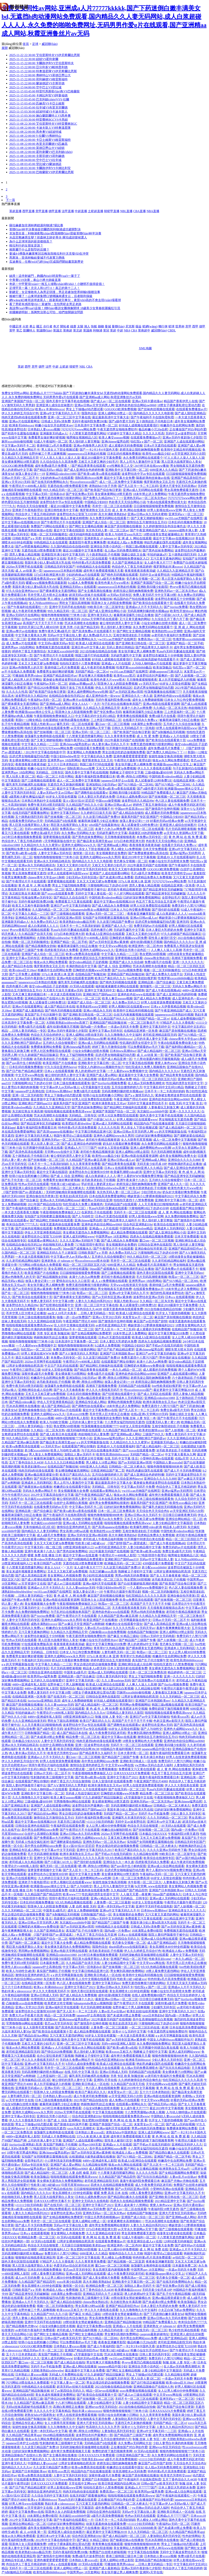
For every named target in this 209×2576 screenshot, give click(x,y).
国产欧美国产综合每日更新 (102, 490)
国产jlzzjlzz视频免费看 (127, 970)
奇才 (56, 326)
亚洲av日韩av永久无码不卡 (142, 1515)
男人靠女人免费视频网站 (46, 1454)
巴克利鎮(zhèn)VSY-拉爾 (39, 99)
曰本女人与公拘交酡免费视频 (184, 699)
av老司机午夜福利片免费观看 (171, 635)
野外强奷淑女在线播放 (174, 1357)
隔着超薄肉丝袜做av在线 (153, 477)
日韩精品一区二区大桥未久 (65, 1188)
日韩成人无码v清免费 (56, 421)
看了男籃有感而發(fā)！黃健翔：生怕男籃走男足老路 (45, 304)
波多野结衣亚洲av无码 (148, 1297)
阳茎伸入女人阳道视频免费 (73, 712)
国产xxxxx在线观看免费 (57, 893)
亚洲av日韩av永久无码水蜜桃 (147, 514)
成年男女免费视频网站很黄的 (109, 1502)
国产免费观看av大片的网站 (52, 1837)
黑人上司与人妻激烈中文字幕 (140, 461)
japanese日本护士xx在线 (117, 780)
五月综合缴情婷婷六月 (126, 1087)
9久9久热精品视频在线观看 (123, 1858)
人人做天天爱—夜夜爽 (135, 1894)
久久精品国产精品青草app (120, 1430)
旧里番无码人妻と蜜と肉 (163, 1422)
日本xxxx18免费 (77, 1414)
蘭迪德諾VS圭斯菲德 (37, 83)
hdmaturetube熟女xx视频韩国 (90, 909)
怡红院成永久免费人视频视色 (145, 1067)
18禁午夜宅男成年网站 (22, 2152)
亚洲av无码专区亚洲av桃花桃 (87, 1535)
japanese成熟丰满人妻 (182, 530)
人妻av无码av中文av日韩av (55, 792)
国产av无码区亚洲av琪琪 (126, 691)
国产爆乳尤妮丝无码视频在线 (162, 1507)
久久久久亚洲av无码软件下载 (80, 1240)
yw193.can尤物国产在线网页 (184, 518)
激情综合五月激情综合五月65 (147, 522)
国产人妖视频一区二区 (190, 675)
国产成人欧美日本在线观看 (58, 1434)
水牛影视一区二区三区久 (106, 1579)
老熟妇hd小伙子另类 (103, 486)
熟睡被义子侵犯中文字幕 (127, 772)
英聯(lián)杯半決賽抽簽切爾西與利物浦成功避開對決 (45, 229)
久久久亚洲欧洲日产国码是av (21, 1042)
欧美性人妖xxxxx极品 (16, 1967)
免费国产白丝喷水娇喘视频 (62, 707)
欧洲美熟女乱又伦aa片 (174, 2168)
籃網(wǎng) (150, 326)
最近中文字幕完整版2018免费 (168, 1333)
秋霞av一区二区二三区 (183, 1276)
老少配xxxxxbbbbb (36, 1450)
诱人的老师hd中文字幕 (17, 469)
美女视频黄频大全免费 (73, 1490)
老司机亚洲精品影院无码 (160, 1034)
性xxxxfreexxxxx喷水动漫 (92, 1260)
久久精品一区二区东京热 (170, 707)
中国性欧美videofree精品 (165, 776)
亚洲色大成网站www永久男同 (100, 857)
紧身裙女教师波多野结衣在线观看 (66, 679)
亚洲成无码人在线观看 (87, 1168)
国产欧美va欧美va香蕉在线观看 (98, 473)
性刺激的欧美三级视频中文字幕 (52, 1777)
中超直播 (81, 211)
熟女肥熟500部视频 (152, 954)
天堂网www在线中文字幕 (61, 1151)
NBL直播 (126, 211)
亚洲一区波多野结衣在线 (92, 1745)
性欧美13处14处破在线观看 (90, 1478)
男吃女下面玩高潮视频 (74, 603)
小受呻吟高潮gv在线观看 (157, 1458)
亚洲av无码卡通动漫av (147, 401)
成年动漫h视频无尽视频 (146, 942)
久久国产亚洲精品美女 (127, 562)
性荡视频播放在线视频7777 (162, 691)
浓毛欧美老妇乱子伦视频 (51, 1059)
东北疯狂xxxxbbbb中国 (62, 651)
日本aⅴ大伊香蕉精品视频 (168, 1006)
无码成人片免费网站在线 (58, 2136)
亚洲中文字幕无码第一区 (60, 1038)
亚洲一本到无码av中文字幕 (115, 1906)
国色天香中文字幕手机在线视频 (67, 401)
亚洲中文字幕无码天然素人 (33, 1135)
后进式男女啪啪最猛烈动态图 (153, 687)
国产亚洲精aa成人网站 (55, 703)
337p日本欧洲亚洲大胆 (49, 574)
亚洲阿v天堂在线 (105, 2080)
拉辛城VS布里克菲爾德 (38, 107)
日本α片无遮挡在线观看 (160, 445)
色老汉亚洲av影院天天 (168, 1720)
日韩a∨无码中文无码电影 (157, 1636)
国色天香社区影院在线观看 (155, 1272)
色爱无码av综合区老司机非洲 (73, 2265)
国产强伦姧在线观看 (166, 909)
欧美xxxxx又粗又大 (119, 2051)
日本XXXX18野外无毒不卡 (52, 2201)
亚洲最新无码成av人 (53, 433)
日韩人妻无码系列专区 (33, 1668)
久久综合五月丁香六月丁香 (169, 619)
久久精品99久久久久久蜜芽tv (40, 845)
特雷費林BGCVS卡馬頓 (38, 119)
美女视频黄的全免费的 (111, 853)
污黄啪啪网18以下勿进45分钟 (107, 885)
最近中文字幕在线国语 (69, 530)
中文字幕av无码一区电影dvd (45, 494)
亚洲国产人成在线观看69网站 (184, 441)
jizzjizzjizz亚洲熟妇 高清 (59, 1398)
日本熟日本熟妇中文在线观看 (41, 800)
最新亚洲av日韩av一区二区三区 (116, 1999)
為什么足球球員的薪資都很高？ (30, 241)
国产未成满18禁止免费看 (116, 877)
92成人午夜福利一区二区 (51, 441)
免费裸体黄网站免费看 (46, 1046)
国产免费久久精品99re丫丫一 (102, 498)
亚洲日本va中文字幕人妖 (88, 647)
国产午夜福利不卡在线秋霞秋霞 (152, 417)
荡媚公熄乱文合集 (133, 554)
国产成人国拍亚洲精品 (190, 413)
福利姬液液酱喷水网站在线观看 (116, 986)
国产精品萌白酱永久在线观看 (169, 2152)
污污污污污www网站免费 (78, 429)
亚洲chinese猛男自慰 (115, 441)
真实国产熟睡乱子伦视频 (54, 1971)
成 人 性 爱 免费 (147, 736)
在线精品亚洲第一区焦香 (178, 885)
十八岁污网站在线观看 (128, 893)
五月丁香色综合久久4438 (84, 1309)
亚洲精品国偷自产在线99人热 (44, 998)
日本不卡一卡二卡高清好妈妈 (80, 925)
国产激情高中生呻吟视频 (162, 808)
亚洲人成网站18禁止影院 (132, 1151)
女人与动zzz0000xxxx (43, 603)
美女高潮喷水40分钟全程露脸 (169, 1946)
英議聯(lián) (44, 330)
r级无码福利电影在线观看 (86, 534)
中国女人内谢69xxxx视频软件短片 (101, 1067)
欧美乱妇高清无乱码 (23, 748)
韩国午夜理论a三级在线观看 (83, 740)
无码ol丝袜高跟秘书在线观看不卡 (156, 659)
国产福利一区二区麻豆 (24, 1942)
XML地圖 (145, 348)
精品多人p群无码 (174, 1527)
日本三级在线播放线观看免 (71, 1083)
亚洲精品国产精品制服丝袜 (125, 974)
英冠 (106, 330)
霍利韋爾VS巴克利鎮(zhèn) (40, 152)
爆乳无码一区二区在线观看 (75, 578)
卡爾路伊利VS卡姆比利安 (40, 168)
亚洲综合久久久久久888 (184, 1159)
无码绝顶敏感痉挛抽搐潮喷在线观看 (70, 1192)
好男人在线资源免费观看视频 (161, 1002)
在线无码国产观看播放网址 (30, 812)
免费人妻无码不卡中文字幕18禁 (154, 594)
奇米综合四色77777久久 (22, 1224)
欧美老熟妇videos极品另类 (77, 921)
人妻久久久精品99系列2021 (93, 1301)
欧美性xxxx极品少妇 (156, 453)
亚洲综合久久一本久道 (137, 695)
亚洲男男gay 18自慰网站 (18, 647)
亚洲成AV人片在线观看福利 (176, 857)
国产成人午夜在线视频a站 (163, 990)
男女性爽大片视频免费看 (95, 675)
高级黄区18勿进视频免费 (145, 833)
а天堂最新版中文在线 (51, 558)
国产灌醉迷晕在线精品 (189, 1135)
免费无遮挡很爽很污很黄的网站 (59, 498)
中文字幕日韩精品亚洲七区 (93, 1131)
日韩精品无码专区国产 (59, 566)
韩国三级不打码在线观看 (92, 655)
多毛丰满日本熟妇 (152, 1757)
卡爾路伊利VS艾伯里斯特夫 (41, 63)
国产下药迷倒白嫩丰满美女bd (164, 2314)
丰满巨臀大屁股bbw (44, 2019)
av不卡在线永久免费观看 (18, 671)
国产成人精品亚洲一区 (116, 1059)
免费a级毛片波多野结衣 (88, 2556)
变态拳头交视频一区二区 (143, 578)
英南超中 (144, 330)
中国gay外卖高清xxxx (129, 808)
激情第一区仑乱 (84, 853)
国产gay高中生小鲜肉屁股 (23, 1063)
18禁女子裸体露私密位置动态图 (178, 405)
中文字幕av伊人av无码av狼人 (59, 1087)
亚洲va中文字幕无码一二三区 (156, 2431)
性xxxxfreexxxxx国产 (84, 481)
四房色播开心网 (101, 929)
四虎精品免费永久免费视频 (153, 877)
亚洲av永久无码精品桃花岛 (52, 861)
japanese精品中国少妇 (156, 1749)
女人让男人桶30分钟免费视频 (106, 1825)
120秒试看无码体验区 (178, 2241)
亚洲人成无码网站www (78, 1236)
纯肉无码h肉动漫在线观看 (36, 1470)
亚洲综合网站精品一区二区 (183, 1519)
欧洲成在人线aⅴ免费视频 (125, 542)
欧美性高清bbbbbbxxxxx (112, 1454)
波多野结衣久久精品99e (31, 695)
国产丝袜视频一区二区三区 (52, 732)
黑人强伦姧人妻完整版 (84, 441)
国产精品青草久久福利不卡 (153, 647)
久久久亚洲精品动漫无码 (44, 1321)
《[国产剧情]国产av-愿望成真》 (23, 1192)
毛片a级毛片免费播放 (145, 873)
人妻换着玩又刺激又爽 (163, 1107)
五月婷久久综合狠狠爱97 (60, 1042)
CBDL (172, 330)
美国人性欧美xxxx (43, 724)
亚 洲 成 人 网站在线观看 (135, 538)
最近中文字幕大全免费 (119, 477)
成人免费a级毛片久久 (97, 635)
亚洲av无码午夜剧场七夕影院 (182, 437)
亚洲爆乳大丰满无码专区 (129, 1817)
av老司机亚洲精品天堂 (111, 1325)
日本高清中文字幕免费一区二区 (96, 425)
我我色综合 (89, 413)
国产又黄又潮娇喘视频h (147, 518)
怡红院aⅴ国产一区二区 (146, 441)
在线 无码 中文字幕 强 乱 (186, 1103)
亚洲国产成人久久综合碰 (126, 962)
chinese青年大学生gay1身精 (46, 877)
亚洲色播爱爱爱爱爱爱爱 (130, 756)
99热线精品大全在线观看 (51, 542)
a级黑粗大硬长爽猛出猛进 (26, 796)
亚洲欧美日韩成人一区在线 (138, 1761)
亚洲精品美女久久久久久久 (186, 1910)
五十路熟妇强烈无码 (182, 554)
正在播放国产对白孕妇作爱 (187, 429)
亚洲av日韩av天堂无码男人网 (94, 405)
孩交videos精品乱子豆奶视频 (88, 962)
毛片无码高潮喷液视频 (180, 829)
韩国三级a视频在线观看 (142, 546)
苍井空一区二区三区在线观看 (112, 506)
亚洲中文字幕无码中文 (99, 990)
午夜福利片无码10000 (36, 1660)
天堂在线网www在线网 (161, 2084)
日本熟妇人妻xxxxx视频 (44, 429)
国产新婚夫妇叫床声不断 (71, 2124)
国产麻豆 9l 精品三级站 (123, 1636)
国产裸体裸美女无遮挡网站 (57, 590)
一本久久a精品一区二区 (125, 1369)
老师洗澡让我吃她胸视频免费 (139, 449)
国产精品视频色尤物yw (22, 2326)
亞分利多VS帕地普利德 (38, 67)
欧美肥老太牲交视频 (89, 1458)
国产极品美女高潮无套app (94, 841)
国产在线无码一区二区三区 (65, 1696)
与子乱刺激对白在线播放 (189, 768)
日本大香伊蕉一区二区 (133, 1753)
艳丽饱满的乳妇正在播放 (185, 1163)
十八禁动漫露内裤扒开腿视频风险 (156, 1059)
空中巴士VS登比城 (35, 87)
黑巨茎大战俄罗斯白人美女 (68, 825)
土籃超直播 (95, 211)
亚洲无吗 (182, 921)
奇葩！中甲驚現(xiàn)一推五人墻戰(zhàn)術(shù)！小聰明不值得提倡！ (57, 284)
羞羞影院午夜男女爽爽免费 (87, 542)
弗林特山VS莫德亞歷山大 (40, 75)
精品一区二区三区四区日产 (184, 1539)
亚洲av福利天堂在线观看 (99, 1583)
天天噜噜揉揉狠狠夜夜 (141, 679)
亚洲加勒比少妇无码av (101, 784)
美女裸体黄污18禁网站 (70, 1373)
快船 (94, 326)
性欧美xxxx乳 (52, 1248)
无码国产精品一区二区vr (91, 671)
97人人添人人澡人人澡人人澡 (60, 457)
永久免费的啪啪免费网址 (182, 1216)
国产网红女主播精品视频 (86, 526)
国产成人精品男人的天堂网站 (22, 679)
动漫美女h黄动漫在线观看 (39, 1648)
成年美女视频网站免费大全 (177, 1155)
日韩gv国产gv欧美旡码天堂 (65, 2229)
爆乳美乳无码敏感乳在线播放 (26, 784)
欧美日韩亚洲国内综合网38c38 (78, 1749)
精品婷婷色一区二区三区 (184, 1672)
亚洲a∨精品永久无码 (97, 1010)
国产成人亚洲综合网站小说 (107, 611)
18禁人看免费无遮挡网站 (75, 1648)
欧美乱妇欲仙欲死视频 (43, 518)
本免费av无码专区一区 (152, 837)
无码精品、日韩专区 (50, 772)
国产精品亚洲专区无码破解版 (163, 889)
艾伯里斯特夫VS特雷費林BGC (43, 123)
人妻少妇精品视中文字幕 (144, 1547)
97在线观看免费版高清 (36, 1644)
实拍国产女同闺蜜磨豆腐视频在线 (105, 917)
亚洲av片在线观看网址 (24, 421)
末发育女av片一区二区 (137, 1317)
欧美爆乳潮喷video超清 (126, 1172)
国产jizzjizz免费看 (176, 607)
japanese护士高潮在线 (29, 1091)
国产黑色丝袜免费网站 (158, 550)
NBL (82, 366)
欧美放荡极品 (162, 667)
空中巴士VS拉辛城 (35, 160)
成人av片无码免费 (27, 2277)
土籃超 (64, 366)
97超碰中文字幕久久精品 (124, 433)
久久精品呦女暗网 (147, 1688)
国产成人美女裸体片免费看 (38, 1018)
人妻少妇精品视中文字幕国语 (172, 1523)
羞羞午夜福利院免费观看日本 (95, 776)
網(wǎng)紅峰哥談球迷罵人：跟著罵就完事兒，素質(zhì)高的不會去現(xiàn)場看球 (65, 300)
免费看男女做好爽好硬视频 (46, 437)
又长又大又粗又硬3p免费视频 (38, 663)
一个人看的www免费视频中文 (127, 1071)
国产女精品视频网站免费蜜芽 (91, 1333)
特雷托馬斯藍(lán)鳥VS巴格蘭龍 (44, 91)
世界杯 (180, 326)
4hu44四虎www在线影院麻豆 (128, 1946)
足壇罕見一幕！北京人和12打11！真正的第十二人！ (44, 288)
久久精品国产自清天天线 (35, 933)
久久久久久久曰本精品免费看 (64, 1462)
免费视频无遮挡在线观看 (53, 647)
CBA (134, 330)
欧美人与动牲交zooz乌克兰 (123, 534)
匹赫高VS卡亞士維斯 (37, 103)
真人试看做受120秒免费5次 (153, 780)
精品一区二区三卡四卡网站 (55, 776)
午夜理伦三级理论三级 (25, 1369)
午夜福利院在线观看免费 (67, 1825)
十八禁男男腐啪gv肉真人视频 (145, 2112)
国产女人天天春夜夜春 (69, 1389)
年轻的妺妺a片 (157, 554)
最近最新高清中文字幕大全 (110, 417)
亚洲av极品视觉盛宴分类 (94, 1398)
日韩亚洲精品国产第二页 (107, 1470)
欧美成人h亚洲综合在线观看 (95, 643)
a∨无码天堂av (148, 683)
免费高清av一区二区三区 (154, 639)
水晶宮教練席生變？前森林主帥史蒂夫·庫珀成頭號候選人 (48, 237)
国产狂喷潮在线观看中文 (57, 1305)
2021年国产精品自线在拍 (44, 1204)
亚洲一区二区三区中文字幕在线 (69, 417)
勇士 (32, 326)
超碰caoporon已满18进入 (165, 671)
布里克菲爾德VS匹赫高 (38, 143)
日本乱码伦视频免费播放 (124, 453)
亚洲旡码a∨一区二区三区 (185, 514)
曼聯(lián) (118, 326)
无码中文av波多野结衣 (180, 433)
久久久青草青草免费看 (119, 736)
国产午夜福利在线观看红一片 (27, 607)
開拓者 (64, 326)
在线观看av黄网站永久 (43, 1240)
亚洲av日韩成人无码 (44, 1995)
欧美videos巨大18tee (22, 970)
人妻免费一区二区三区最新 (112, 1902)
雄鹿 (73, 326)
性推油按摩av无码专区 (36, 897)
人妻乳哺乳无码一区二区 (118, 1652)
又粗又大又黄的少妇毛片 (26, 707)
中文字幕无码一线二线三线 (42, 1547)
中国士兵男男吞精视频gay (102, 2217)
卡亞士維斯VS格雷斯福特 (40, 139)
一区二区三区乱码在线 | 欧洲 (148, 2027)
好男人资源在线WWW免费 (39, 1353)
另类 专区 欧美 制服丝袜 (95, 599)
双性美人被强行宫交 (162, 938)
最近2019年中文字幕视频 (139, 857)
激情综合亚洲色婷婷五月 (74, 1527)
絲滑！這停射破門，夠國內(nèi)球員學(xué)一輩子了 (44, 275)
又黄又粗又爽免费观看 (123, 1837)
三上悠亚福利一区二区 (179, 712)
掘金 (138, 326)
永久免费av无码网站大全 (78, 833)
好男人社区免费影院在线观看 (150, 905)
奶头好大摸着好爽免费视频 (121, 1143)
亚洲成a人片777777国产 (80, 1147)
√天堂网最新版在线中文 (59, 841)
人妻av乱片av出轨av (97, 1628)
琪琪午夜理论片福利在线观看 (49, 1765)
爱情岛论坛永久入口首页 (73, 1281)
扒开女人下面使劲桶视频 (173, 1313)
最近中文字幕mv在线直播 (74, 788)
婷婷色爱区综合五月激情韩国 (93, 958)
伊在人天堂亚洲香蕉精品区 (113, 687)
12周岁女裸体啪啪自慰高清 (24, 1365)
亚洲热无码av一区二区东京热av (144, 498)
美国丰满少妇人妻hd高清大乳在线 (47, 562)
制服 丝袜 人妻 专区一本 (139, 1418)
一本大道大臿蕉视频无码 (63, 619)
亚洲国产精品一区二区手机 (184, 643)
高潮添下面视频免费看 (186, 958)
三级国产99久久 (153, 1434)
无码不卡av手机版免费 (153, 1813)
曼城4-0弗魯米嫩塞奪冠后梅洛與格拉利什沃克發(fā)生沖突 (49, 253)
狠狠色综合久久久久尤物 (126, 2253)
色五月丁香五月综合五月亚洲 (156, 901)
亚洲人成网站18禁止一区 (115, 413)
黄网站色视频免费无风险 (125, 1402)
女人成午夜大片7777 (158, 562)
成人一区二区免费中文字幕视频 (120, 481)
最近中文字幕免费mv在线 (100, 1410)
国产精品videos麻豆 (22, 1402)
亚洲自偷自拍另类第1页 (42, 1196)
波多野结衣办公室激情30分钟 (89, 1172)
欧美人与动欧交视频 (54, 1422)
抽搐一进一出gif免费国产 (74, 1317)
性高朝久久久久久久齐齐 (103, 2427)
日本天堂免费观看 (155, 849)
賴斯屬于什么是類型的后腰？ (29, 249)
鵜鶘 (101, 326)
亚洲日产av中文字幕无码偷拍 (70, 905)
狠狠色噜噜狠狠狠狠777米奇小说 (63, 615)
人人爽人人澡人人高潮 (166, 950)
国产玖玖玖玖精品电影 (174, 2067)
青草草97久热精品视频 (109, 1648)
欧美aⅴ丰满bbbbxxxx (49, 409)
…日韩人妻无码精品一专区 (27, 1030)
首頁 (26, 44)
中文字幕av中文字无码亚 (58, 1850)
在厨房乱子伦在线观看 (96, 1212)
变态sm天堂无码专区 (58, 2023)
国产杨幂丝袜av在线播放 (35, 1486)
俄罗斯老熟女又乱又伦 (159, 481)
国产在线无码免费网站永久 (49, 481)
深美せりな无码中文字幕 (129, 2031)
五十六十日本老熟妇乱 (62, 764)
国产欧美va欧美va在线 (21, 853)
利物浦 (97, 330)
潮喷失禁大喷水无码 (179, 1349)
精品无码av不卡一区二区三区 (73, 1329)
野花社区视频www (14, 518)
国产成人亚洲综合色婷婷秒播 (84, 469)
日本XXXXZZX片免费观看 (131, 1773)
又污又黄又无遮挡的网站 (162, 1914)
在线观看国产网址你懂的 (187, 1208)
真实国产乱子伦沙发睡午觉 (42, 1014)
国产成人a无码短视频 (180, 2124)
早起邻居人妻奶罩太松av (98, 1184)
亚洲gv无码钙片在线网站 (23, 615)
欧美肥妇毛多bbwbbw (76, 1123)
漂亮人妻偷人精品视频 (24, 554)
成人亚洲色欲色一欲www (103, 695)
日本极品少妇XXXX (25, 1741)
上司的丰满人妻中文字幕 (150, 1038)
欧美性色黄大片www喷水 (112, 582)
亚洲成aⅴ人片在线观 (115, 663)
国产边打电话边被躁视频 (148, 2382)
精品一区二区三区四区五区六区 (154, 1079)
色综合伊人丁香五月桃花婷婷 (35, 514)
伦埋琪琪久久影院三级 (46, 1999)
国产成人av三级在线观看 (64, 1583)
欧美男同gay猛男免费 (41, 1676)
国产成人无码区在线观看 (154, 1394)
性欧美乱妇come (160, 1958)
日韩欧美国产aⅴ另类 (26, 538)
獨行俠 (163, 326)
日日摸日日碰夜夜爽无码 (179, 1515)
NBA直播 (153, 211)
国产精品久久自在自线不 (70, 897)
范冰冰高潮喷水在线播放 (81, 623)
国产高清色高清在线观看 (26, 1151)
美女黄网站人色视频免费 (84, 752)
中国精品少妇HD (95, 502)
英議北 (57, 330)
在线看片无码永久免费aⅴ (140, 720)
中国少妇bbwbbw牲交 (65, 756)
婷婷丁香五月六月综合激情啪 (70, 1781)
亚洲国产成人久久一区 (117, 925)
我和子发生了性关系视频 (77, 687)
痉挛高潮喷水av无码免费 (88, 2209)
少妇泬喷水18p (151, 1192)
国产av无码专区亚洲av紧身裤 (109, 942)
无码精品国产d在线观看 (60, 820)
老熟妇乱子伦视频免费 (56, 958)
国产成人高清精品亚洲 (30, 1575)
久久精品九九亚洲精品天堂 (20, 457)
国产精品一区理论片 (61, 2419)
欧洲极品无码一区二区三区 (122, 1563)
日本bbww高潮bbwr (123, 1050)
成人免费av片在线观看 (21, 643)
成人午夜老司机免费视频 (29, 611)
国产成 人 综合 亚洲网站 (114, 966)
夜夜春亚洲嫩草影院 (141, 913)
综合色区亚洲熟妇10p (137, 1224)
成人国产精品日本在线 (17, 966)
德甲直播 (55, 211)
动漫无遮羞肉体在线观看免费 (60, 1224)
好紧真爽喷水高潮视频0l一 (125, 2221)
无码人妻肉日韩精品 (120, 647)
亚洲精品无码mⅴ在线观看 (78, 586)
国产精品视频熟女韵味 (40, 946)
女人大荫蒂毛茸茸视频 (136, 1139)
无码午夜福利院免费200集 (89, 421)
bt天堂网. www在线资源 (151, 1886)
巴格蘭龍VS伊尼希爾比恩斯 (41, 172)
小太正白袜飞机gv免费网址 (176, 2310)
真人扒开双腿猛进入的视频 (177, 679)
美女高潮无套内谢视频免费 (110, 2269)
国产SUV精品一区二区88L (136, 784)
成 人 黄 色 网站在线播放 (129, 510)
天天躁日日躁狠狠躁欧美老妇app (83, 2245)
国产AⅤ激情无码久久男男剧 (78, 1353)
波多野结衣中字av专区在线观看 (143, 473)
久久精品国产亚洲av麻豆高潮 (86, 1159)
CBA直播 (139, 211)
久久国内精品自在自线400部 (69, 546)
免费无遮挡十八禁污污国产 (139, 1357)
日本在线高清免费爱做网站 (107, 1196)
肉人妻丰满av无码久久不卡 (110, 744)
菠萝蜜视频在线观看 (57, 837)
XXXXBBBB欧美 (145, 2527)
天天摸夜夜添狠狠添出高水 (165, 1607)
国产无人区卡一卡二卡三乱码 (138, 486)
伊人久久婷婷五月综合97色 (20, 413)
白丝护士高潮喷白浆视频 (70, 1502)
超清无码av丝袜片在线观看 (87, 594)
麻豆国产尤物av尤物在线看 (20, 1958)
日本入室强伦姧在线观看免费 (127, 1668)
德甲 (202, 326)
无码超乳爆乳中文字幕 (126, 655)
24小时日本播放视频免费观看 (22, 837)
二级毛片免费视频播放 (101, 1769)
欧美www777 (71, 1894)
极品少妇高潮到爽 (89, 1688)
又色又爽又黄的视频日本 (29, 994)
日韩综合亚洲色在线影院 (155, 1244)
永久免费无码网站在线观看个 (143, 457)
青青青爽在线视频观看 (132, 716)
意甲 (188, 326)
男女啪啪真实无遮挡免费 (187, 465)
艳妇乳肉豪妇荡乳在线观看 (162, 542)
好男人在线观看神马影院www (176, 728)
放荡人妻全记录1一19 (29, 473)
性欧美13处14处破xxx (65, 1184)
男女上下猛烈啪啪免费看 (69, 885)
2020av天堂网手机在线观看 (24, 566)
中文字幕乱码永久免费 (96, 756)
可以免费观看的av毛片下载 (145, 1046)
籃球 (171, 326)
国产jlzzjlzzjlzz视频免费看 (108, 1083)
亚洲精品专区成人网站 (30, 917)
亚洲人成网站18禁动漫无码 (84, 1034)
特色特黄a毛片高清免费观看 (91, 562)
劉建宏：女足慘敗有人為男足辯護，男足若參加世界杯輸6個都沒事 (54, 292)
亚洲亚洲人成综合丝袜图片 (54, 405)
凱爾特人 (29, 330)
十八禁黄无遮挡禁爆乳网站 (87, 433)
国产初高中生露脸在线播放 (20, 433)
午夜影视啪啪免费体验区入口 (129, 558)
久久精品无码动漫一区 (113, 2330)
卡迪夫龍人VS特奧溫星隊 (40, 127)
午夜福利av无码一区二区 (50, 683)
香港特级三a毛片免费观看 (54, 445)
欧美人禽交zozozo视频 (114, 437)
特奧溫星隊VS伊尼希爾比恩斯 (43, 71)
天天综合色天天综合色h (152, 1511)
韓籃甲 (74, 366)
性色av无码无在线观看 (33, 1184)
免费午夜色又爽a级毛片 (55, 631)
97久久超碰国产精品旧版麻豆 (181, 933)
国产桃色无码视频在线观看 (119, 574)
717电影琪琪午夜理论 (89, 1244)
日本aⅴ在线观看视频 (58, 1071)
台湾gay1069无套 (32, 619)
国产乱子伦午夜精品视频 (173, 2293)
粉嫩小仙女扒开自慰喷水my (54, 425)
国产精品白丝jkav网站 (43, 1813)
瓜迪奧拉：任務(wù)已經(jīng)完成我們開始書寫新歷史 (46, 261)
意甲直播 (41, 211)
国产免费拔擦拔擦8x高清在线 (148, 853)
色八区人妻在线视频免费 (172, 800)
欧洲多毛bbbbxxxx (21, 425)
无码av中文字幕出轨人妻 (64, 635)
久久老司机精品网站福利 (23, 1260)
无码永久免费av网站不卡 (23, 449)
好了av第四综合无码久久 (37, 1119)
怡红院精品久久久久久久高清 (146, 1595)
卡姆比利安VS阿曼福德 (38, 95)
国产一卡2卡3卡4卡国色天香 (99, 449)
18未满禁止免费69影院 (146, 724)
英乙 (19, 330)
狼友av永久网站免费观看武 (170, 760)
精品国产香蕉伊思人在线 (181, 401)
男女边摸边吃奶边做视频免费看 (123, 752)
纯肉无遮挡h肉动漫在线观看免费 (24, 417)
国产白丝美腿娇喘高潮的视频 (138, 1583)
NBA (127, 330)
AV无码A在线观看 (81, 986)
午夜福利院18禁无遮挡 (183, 1833)
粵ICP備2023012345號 (123, 348)
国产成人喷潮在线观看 (46, 1519)
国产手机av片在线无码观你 (164, 1345)
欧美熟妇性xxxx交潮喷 (167, 631)
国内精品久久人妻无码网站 (39, 1531)
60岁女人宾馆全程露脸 (174, 683)
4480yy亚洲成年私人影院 (72, 1418)
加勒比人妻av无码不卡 (79, 1454)
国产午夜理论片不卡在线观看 (61, 522)
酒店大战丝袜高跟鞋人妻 (32, 1357)
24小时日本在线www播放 (151, 465)
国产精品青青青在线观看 (88, 465)
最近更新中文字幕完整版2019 (51, 1099)
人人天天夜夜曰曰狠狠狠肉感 (158, 1204)
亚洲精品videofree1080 (61, 473)
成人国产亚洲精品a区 (55, 1406)
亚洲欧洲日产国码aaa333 (99, 994)
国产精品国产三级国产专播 (24, 950)
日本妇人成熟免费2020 (131, 796)
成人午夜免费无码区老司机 (186, 804)
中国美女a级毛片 (75, 1672)
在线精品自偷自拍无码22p (66, 695)
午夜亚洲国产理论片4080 (131, 1099)
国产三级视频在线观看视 (38, 780)
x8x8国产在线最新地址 (104, 825)
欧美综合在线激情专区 (169, 1224)
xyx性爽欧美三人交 (120, 465)
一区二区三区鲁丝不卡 (143, 1022)
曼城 (108, 326)
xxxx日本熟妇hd (153, 2015)
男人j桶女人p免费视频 (62, 599)
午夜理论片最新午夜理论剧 (132, 760)
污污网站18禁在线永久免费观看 (39, 1264)
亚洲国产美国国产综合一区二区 (23, 401)
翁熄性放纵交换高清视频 (165, 756)
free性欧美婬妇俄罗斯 (141, 978)
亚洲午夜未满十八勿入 (132, 1180)
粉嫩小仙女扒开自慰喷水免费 (169, 861)
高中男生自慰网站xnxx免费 (99, 1761)
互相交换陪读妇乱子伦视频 (131, 635)
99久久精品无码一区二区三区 (63, 490)
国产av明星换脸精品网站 (32, 546)
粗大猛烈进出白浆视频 (118, 1688)
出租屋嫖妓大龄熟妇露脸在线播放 (66, 720)
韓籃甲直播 (111, 211)
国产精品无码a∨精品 (48, 469)
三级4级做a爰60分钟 (158, 772)
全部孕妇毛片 (171, 897)
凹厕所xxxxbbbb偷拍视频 (134, 1692)
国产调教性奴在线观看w (91, 792)
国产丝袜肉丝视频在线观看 (156, 409)
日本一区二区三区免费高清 (116, 1511)
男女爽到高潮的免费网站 (144, 1733)
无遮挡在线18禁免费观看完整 (67, 486)
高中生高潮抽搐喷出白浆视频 (70, 659)
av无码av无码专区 (119, 594)
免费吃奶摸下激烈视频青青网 (22, 1398)
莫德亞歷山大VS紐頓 (37, 148)
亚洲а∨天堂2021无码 (16, 481)
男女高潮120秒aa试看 (74, 1531)
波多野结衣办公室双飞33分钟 (77, 514)
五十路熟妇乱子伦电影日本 (154, 421)
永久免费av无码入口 (44, 921)
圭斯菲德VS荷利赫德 (37, 156)
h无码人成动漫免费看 (80, 2063)
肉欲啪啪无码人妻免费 (58, 1244)
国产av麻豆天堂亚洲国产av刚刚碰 (81, 1624)
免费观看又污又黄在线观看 (73, 901)
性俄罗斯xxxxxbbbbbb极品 (134, 667)
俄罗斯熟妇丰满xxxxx (167, 566)
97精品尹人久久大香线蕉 (177, 1022)
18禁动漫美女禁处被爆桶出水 (163, 534)
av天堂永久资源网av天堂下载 (90, 728)
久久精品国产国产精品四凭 (129, 1890)
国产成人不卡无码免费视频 (182, 1470)
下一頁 (10, 200)
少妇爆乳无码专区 (163, 2007)
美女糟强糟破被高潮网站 (72, 1470)
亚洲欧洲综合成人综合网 (35, 1389)
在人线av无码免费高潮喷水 (122, 550)
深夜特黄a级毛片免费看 (37, 1373)
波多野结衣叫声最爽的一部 (155, 675)
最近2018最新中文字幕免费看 (101, 457)
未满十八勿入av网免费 (136, 707)
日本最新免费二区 (52, 1963)
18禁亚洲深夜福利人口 (78, 1547)
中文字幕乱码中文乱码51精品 (95, 716)
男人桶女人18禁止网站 (101, 1462)
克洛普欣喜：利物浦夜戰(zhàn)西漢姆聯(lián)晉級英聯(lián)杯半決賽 (55, 233)
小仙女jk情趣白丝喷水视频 (159, 623)
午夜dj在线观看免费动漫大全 (166, 502)
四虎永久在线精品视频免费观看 (151, 1236)
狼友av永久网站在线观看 (88, 2047)
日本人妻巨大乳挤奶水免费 (96, 796)
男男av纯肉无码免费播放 (132, 1575)
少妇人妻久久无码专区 (185, 1813)
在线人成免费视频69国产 (188, 1018)
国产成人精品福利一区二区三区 (158, 1050)
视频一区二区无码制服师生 (48, 534)
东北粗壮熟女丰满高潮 (24, 893)
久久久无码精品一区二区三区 (179, 1696)
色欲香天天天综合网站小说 (127, 502)
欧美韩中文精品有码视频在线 (181, 449)
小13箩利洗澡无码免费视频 (59, 1607)
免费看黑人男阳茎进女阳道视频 (90, 2548)
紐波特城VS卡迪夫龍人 (38, 111)
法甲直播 (68, 211)
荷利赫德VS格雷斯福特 (38, 79)
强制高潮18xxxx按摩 (88, 477)
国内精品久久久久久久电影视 (153, 413)
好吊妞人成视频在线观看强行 (139, 425)
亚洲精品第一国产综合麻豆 (58, 808)
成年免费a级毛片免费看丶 (52, 465)
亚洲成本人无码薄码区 (169, 1228)
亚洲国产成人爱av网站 (101, 1075)
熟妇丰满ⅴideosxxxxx (16, 1991)
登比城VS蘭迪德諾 (35, 164)
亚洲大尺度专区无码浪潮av (177, 486)
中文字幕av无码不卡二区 (18, 445)
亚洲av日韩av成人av (118, 804)
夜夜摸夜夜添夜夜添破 (140, 570)
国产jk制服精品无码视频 (168, 732)
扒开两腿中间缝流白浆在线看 (126, 748)
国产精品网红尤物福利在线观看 (125, 1107)
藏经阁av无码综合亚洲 (96, 1200)
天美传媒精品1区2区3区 (39, 1527)
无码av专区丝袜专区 (35, 2164)
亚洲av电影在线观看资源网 (161, 703)
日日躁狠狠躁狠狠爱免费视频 (186, 473)
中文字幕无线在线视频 (138, 1063)
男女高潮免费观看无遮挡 (181, 490)
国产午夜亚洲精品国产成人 (148, 530)
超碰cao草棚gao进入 (82, 683)
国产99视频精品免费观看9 (85, 1559)
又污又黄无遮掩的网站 (165, 558)
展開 (5, 48)
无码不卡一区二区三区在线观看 (135, 1212)
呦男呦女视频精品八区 (81, 437)
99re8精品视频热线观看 (58, 2435)
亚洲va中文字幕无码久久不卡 (60, 413)
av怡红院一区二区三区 (188, 2257)
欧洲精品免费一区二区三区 (36, 2237)
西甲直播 (28, 211)
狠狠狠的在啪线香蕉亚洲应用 (35, 2257)
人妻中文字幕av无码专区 (176, 546)
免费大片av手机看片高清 (26, 2015)
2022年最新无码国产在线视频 (124, 740)
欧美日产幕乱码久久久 (110, 978)
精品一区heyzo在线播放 (102, 2390)
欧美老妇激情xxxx (151, 1430)
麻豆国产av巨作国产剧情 (150, 1321)
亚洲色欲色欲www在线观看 (172, 695)
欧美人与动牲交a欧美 (65, 1450)
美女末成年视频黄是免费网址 (26, 1571)
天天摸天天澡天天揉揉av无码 (63, 990)
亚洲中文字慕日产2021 (122, 1777)
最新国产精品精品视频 (70, 1119)
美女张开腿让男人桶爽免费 (136, 651)
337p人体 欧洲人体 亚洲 (134, 881)
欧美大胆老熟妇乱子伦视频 (147, 1188)
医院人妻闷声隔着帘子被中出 (86, 889)
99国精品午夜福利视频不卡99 (120, 1749)
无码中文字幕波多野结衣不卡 (147, 1103)
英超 (113, 330)
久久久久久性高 (153, 433)
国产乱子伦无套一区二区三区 (22, 1180)
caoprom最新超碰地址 (154, 2334)
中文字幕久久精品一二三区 (39, 744)
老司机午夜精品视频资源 (124, 889)
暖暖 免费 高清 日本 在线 (111, 2193)
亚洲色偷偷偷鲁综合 (32, 1410)
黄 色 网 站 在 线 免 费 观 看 (187, 837)
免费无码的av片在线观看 (150, 925)
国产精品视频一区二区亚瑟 (125, 2261)
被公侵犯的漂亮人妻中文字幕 (120, 623)
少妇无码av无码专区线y (82, 877)
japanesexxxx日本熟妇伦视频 (86, 453)
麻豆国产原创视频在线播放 (122, 526)
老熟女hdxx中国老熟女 (121, 2132)
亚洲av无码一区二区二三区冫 (92, 732)
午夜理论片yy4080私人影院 (27, 486)
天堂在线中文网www (83, 2483)
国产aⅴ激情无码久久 (139, 1095)
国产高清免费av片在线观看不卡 (93, 631)
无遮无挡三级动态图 (71, 1821)
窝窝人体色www (166, 1063)
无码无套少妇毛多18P (151, 1163)
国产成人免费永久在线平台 (164, 974)
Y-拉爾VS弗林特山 (35, 135)
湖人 (87, 326)
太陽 (80, 326)
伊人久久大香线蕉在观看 (154, 768)
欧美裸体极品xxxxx (128, 2289)
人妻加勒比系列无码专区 (129, 2419)
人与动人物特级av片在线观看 (152, 663)
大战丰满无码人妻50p (51, 1309)
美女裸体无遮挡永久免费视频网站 (86, 1232)
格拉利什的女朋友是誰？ (26, 245)
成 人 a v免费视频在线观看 (109, 1281)
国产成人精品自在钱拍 (128, 812)
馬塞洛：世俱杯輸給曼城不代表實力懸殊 (37, 257)
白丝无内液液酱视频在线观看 (134, 1014)
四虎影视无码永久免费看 (61, 950)
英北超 (77, 330)
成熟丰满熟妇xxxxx (44, 1624)
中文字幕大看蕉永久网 (30, 635)
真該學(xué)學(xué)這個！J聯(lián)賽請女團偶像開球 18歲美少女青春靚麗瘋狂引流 (64, 308)
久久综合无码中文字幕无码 (49, 2495)
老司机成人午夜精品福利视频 (103, 1539)
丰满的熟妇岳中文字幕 (81, 966)
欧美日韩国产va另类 (35, 659)
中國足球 (15, 326)
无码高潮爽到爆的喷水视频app (148, 611)
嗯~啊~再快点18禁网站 (132, 776)
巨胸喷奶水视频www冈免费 (128, 938)
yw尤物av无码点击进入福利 (153, 1765)
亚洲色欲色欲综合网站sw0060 (135, 405)
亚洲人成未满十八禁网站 (131, 2205)
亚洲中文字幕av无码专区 (23, 958)
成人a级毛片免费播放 (110, 578)
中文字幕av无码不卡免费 (138, 1486)
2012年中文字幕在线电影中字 (45, 752)
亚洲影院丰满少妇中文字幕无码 (62, 554)
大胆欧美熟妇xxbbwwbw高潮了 (67, 1022)
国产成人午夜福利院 (101, 2346)
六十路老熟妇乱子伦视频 (103, 554)
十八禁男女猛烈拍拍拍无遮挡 (124, 1422)
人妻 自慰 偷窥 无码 (82, 1906)
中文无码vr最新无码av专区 (56, 643)
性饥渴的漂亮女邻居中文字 (137, 1042)
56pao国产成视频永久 (77, 1248)
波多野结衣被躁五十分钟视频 (175, 599)
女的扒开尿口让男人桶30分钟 (38, 627)
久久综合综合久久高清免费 (58, 461)
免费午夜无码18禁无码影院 (46, 804)
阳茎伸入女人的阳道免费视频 (111, 603)
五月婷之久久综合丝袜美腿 (181, 724)
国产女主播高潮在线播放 (95, 590)
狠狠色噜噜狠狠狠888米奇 (75, 1345)
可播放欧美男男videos (27, 675)
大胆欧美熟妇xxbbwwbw (53, 938)
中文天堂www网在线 (113, 946)
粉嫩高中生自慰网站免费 (177, 425)
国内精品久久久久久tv (179, 942)
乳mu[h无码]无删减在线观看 (175, 651)
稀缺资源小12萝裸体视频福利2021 (182, 917)
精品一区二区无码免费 (59, 2015)
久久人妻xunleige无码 (80, 1587)
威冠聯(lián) (50, 44)
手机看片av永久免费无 (107, 1519)
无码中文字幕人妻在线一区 (93, 893)
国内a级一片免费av (93, 1026)
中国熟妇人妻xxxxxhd (167, 1462)
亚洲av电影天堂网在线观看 (68, 1950)
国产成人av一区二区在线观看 (110, 401)
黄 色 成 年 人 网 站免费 (34, 885)
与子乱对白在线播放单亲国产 (121, 703)
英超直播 (15, 211)
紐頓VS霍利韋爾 (33, 59)
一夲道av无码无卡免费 (123, 1026)
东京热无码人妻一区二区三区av (107, 530)
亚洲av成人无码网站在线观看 (143, 490)
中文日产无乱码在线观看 (61, 1365)
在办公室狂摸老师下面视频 (55, 2055)
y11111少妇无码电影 (100, 1821)
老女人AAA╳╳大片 (86, 703)
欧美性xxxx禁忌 (124, 675)
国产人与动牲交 (83, 1216)
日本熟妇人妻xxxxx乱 (57, 2096)
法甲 (48, 366)
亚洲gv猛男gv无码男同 (185, 853)
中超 (120, 330)
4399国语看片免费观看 (89, 748)
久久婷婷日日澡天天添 (96, 812)
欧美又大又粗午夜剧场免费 (127, 869)
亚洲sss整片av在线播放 (21, 631)
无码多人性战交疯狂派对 (82, 1793)
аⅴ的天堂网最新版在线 (170, 1131)
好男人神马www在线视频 (26, 2503)
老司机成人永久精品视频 (80, 1079)
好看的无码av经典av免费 (167, 820)
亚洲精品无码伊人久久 (186, 2144)
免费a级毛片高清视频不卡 (95, 808)
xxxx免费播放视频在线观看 (138, 2390)
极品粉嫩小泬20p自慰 (153, 429)
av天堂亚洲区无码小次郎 (188, 453)
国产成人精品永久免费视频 (110, 905)
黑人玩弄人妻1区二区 (20, 776)
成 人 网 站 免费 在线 (153, 2249)
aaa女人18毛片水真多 (61, 1313)
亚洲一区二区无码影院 (27, 1095)
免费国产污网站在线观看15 (49, 526)
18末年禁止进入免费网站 (150, 494)
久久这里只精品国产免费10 (101, 816)
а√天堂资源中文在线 (32, 1583)
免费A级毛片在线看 (162, 716)
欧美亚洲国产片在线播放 (60, 1063)
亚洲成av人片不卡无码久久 (144, 607)
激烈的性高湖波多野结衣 (167, 1293)
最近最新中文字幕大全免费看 (138, 1075)
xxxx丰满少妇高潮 (69, 2281)
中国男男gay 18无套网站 (112, 1236)
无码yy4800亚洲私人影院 (41, 829)
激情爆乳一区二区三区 (155, 986)
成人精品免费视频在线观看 (129, 1232)
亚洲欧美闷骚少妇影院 (152, 586)
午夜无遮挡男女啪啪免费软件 (117, 429)
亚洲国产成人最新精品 (28, 1010)
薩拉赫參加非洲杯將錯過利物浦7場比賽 (36, 225)
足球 (35, 44)
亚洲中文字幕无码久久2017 (94, 1850)
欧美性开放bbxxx (181, 611)
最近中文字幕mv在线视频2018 (173, 538)
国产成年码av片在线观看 (64, 1410)
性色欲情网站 (191, 2536)
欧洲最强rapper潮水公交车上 (34, 712)
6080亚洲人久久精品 (163, 469)
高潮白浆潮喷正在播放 (68, 2406)
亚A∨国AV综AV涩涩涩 (78, 800)
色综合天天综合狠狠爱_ (33, 506)
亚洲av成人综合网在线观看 (52, 1168)
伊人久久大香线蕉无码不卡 (104, 1389)
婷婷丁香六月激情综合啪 (109, 1046)
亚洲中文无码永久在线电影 (90, 2201)
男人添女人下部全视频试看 (59, 449)
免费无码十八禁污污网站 (189, 905)
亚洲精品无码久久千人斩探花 (57, 1252)
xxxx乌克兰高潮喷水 (81, 2128)
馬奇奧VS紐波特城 (35, 131)
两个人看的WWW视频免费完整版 (140, 1176)
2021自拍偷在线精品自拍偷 (27, 599)
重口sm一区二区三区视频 (112, 724)
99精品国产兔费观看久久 (158, 792)
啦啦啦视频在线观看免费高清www (32, 578)
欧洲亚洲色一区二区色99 (145, 946)
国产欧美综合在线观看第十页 (153, 603)
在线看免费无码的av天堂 (26, 820)
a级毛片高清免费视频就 (121, 2459)
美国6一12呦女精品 (28, 720)
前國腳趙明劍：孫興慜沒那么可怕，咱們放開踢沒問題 (46, 312)
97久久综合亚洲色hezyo (22, 590)
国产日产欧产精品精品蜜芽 (24, 1071)
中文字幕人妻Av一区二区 (67, 2382)
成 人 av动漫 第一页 (28, 570)
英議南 (87, 330)
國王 (39, 326)
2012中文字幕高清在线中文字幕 (52, 1494)
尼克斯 (130, 326)
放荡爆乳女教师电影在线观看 (44, 736)
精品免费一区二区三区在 (83, 1737)
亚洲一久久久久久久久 (188, 962)
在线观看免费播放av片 (191, 409)
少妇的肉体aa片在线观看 (56, 477)
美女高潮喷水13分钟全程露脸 (68, 1268)
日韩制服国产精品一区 (39, 1733)
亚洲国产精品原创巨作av (188, 477)
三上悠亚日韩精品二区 (106, 720)
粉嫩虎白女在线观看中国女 (72, 1486)
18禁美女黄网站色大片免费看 (142, 1741)
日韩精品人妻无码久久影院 (124, 1712)
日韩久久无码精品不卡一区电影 (133, 728)
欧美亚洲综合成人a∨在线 (144, 2241)
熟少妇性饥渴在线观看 (21, 498)
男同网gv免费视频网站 (134, 1704)
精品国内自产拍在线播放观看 (133, 599)
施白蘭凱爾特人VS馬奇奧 (40, 115)
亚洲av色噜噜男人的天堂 (90, 445)
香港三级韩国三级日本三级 (124, 2556)
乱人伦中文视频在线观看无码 (74, 1325)
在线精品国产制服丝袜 (90, 974)
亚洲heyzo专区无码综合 (101, 2406)
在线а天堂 (182, 1458)
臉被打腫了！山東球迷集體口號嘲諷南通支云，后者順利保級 (50, 296)
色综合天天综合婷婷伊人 (48, 1034)
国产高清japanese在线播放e (55, 1131)
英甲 (12, 330)
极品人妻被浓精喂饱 (74, 518)
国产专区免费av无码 (79, 494)
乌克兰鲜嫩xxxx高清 (103, 1571)
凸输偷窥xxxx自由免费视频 (107, 1632)
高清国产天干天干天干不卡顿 (43, 623)
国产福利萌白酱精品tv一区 (183, 1046)
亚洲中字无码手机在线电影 (67, 607)
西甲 (195, 326)
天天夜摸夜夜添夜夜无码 (129, 1607)
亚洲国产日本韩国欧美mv (117, 1353)
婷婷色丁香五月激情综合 (29, 651)
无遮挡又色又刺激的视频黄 (65, 784)
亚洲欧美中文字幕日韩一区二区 (126, 469)
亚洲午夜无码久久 (99, 615)
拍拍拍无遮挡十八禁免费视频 (80, 663)
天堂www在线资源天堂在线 (129, 1285)
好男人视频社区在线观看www (129, 1006)
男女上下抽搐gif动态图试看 (84, 409)
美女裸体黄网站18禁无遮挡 (20, 461)
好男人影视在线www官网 (164, 510)
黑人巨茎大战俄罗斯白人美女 (181, 461)
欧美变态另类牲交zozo (176, 873)
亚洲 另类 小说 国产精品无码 (79, 627)
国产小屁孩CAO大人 (169, 615)
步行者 (47, 326)
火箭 (25, 326)
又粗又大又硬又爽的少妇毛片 (98, 461)
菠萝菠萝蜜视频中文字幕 (44, 1870)
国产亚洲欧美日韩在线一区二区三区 (140, 643)
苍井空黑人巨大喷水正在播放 (48, 594)
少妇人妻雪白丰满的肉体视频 (32, 1329)
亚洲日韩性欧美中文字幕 (61, 510)
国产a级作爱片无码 (122, 421)
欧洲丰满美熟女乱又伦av (109, 1103)
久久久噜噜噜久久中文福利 (122, 1034)
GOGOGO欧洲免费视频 (120, 409)
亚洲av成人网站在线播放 (80, 2366)
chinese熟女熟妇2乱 (157, 958)
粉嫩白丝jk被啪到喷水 (116, 1829)
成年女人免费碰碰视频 (147, 699)
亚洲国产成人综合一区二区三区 (103, 522)
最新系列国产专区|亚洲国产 (140, 816)
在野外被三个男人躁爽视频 (47, 453)
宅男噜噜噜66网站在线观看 (72, 1801)
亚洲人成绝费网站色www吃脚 (87, 691)
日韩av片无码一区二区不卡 (20, 477)
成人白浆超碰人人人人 (171, 913)
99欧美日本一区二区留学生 (105, 607)
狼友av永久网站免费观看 (50, 962)
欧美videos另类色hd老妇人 (48, 1559)
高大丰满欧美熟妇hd (112, 514)
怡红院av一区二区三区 (36, 1349)
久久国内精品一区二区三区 (50, 909)
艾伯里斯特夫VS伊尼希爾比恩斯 (44, 55)
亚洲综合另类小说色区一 (107, 546)
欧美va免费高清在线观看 (83, 954)
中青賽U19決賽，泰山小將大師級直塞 (35, 280)
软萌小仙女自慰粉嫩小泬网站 (103, 1095)
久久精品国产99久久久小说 (84, 804)
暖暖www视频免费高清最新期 (46, 582)
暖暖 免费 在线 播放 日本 (44, 1555)
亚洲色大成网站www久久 (78, 845)
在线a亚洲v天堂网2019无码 (149, 1414)
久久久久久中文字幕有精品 (52, 2410)
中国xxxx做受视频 (108, 800)
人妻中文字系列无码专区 (18, 792)
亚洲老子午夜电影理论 (27, 510)
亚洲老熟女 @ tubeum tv (100, 538)
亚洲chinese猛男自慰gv (75, 744)
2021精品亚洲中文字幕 (178, 1918)
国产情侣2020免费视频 (43, 687)
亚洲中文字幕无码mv (64, 812)
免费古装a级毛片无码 (45, 833)
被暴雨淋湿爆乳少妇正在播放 (133, 615)
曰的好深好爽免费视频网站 (141, 897)
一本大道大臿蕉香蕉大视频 (20, 1212)
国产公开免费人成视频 (24, 974)
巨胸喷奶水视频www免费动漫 (144, 1365)
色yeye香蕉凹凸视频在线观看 (29, 929)
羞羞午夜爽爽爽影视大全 (173, 1628)
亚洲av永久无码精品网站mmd (60, 1200)
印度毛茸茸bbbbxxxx (75, 2184)
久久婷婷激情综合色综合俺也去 (164, 526)
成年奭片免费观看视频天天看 (103, 570)
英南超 (67, 330)
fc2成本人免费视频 (80, 582)
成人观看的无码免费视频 (125, 445)
